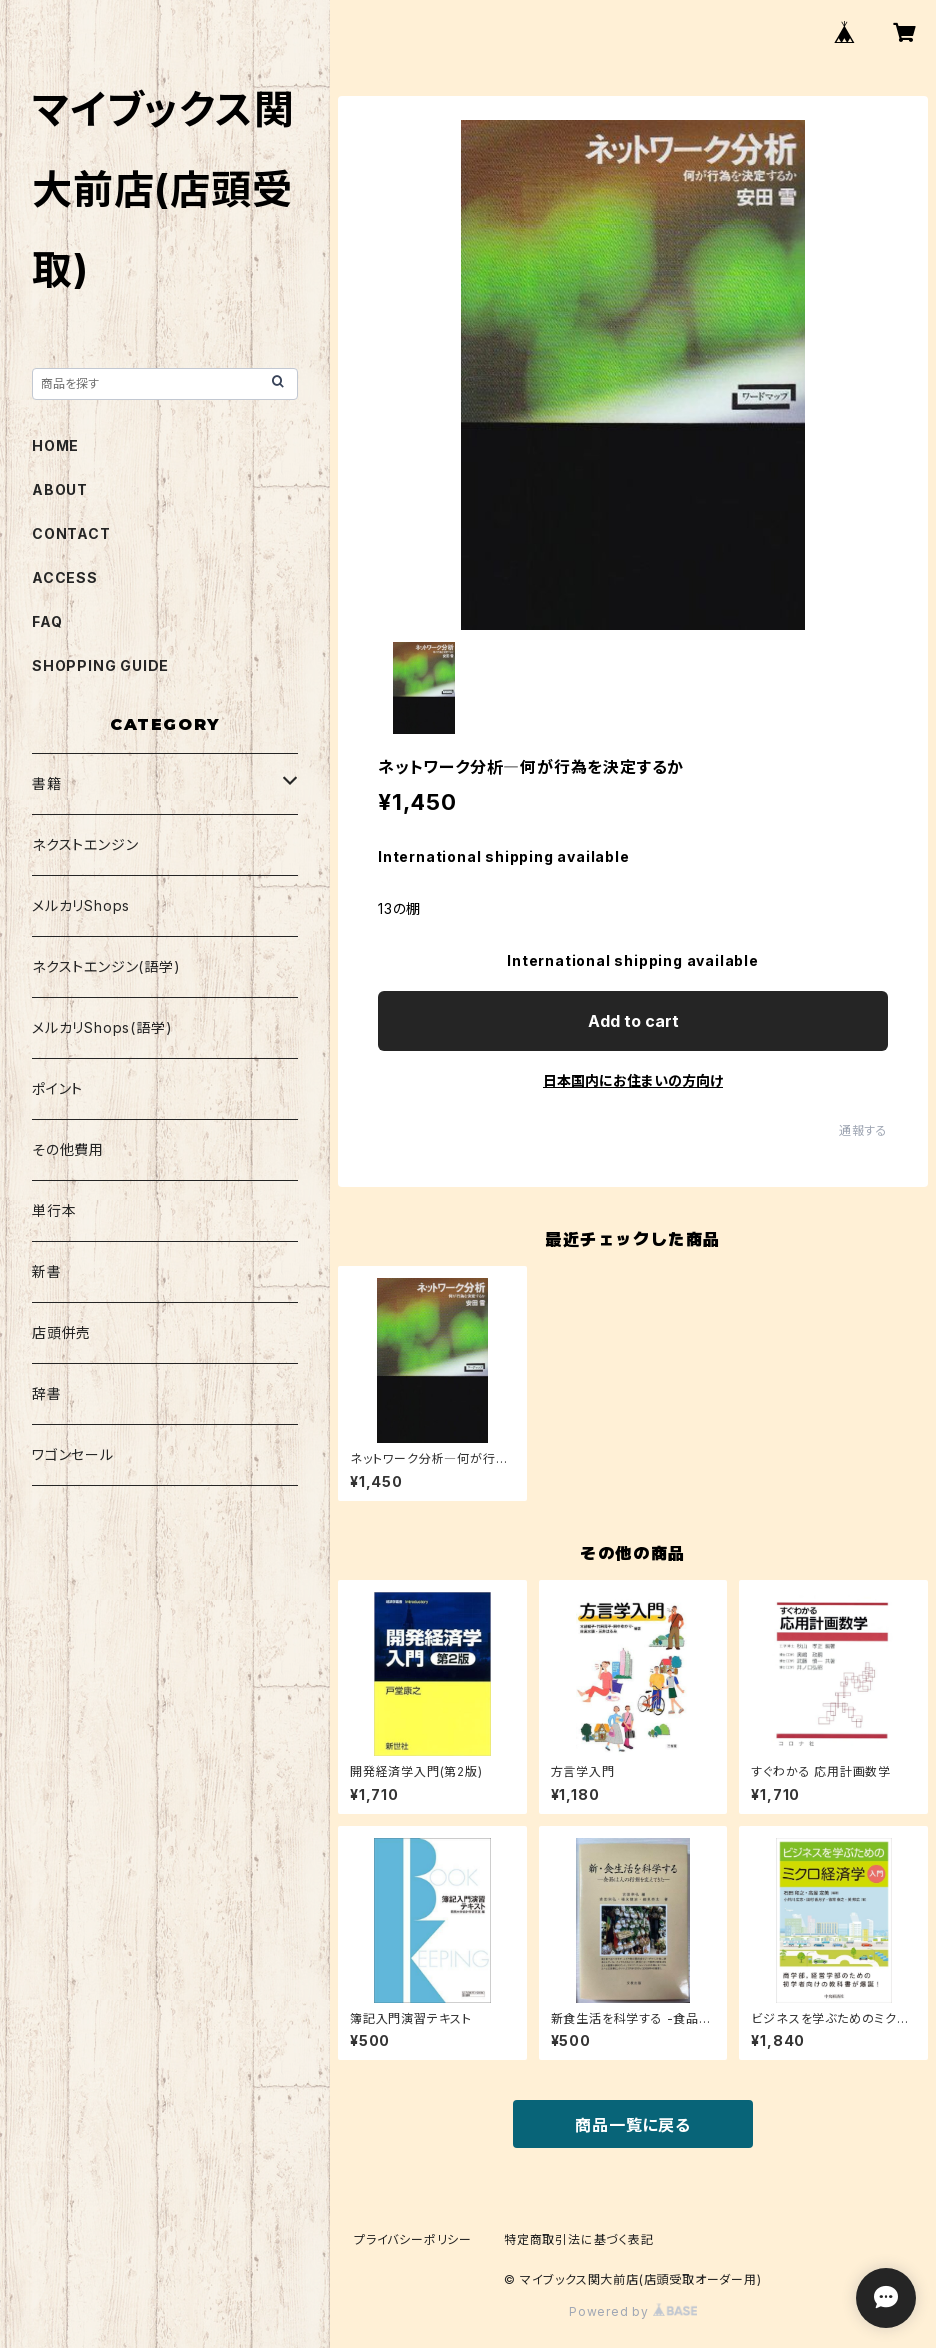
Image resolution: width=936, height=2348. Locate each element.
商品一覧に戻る (633, 2125)
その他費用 (68, 1149)
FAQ (47, 621)
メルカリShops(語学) (102, 1027)
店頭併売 (61, 1332)
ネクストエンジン (85, 844)
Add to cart (633, 1021)
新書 (47, 1271)
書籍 (47, 783)
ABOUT (60, 489)
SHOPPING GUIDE (100, 665)
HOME (55, 445)
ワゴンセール (73, 1454)
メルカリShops (81, 905)
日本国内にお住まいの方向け (633, 1080)
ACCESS (65, 577)
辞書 (47, 1393)
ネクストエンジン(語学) (106, 966)
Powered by (633, 2311)
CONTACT (71, 533)
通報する (863, 1130)
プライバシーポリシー (413, 2239)
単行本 (54, 1210)
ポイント (57, 1088)
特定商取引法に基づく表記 (579, 2239)
